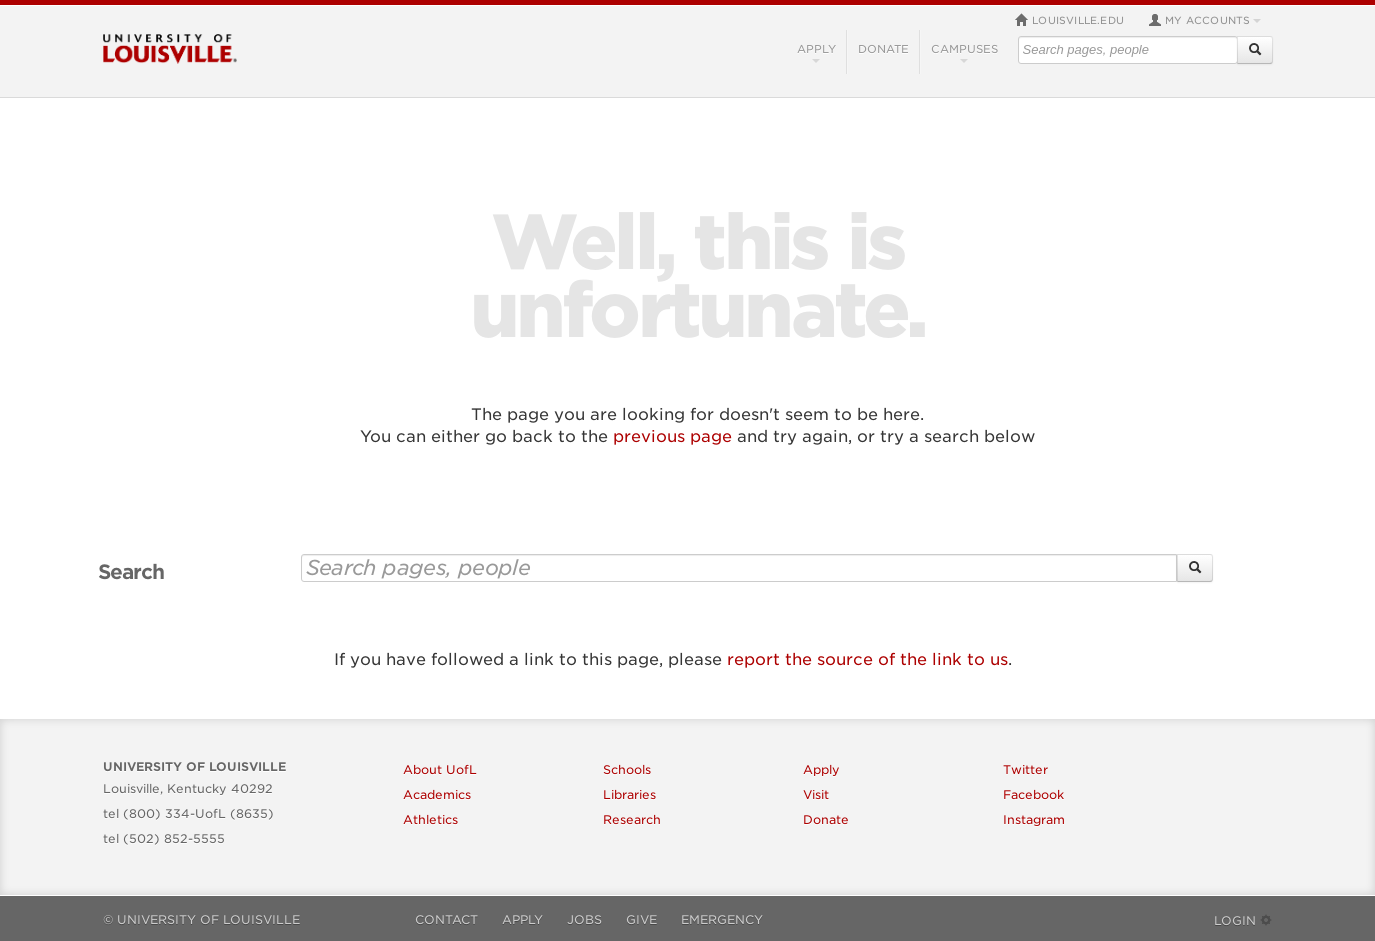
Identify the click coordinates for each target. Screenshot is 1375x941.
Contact (446, 919)
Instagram (1034, 819)
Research (632, 819)
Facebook (1033, 794)
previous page (672, 436)
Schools (627, 769)
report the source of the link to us (867, 659)
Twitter (1025, 769)
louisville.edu (1069, 20)
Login (1243, 920)
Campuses (964, 52)
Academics (437, 794)
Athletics (430, 819)
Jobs (584, 919)
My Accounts (1204, 20)
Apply (816, 52)
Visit (816, 794)
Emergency (722, 919)
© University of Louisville (201, 919)
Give (641, 919)
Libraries (629, 794)
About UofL (440, 769)
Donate (883, 49)
